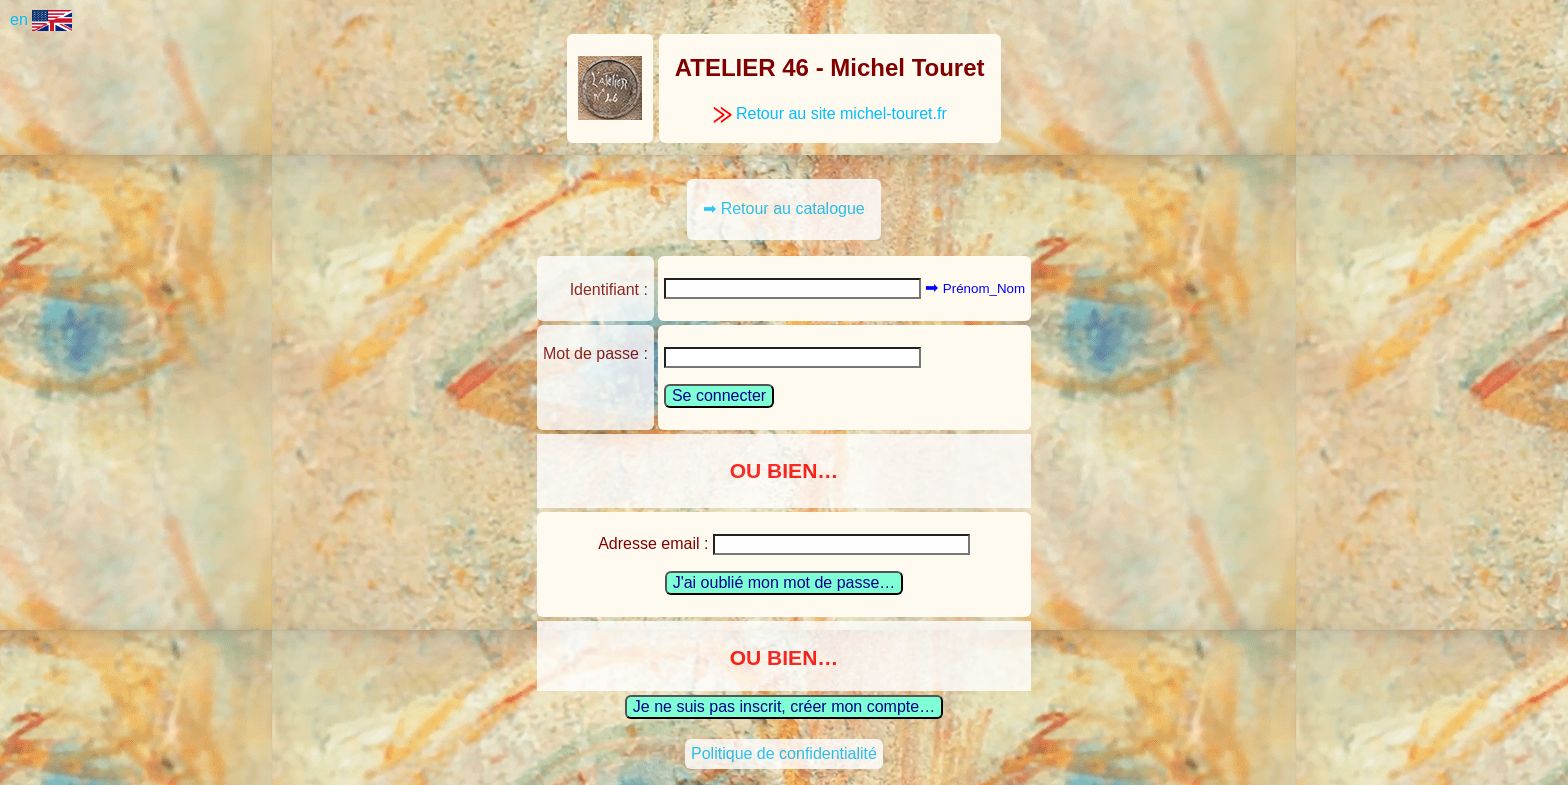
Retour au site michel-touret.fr (830, 113)
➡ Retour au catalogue (784, 208)
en (41, 19)
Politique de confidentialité (784, 753)
